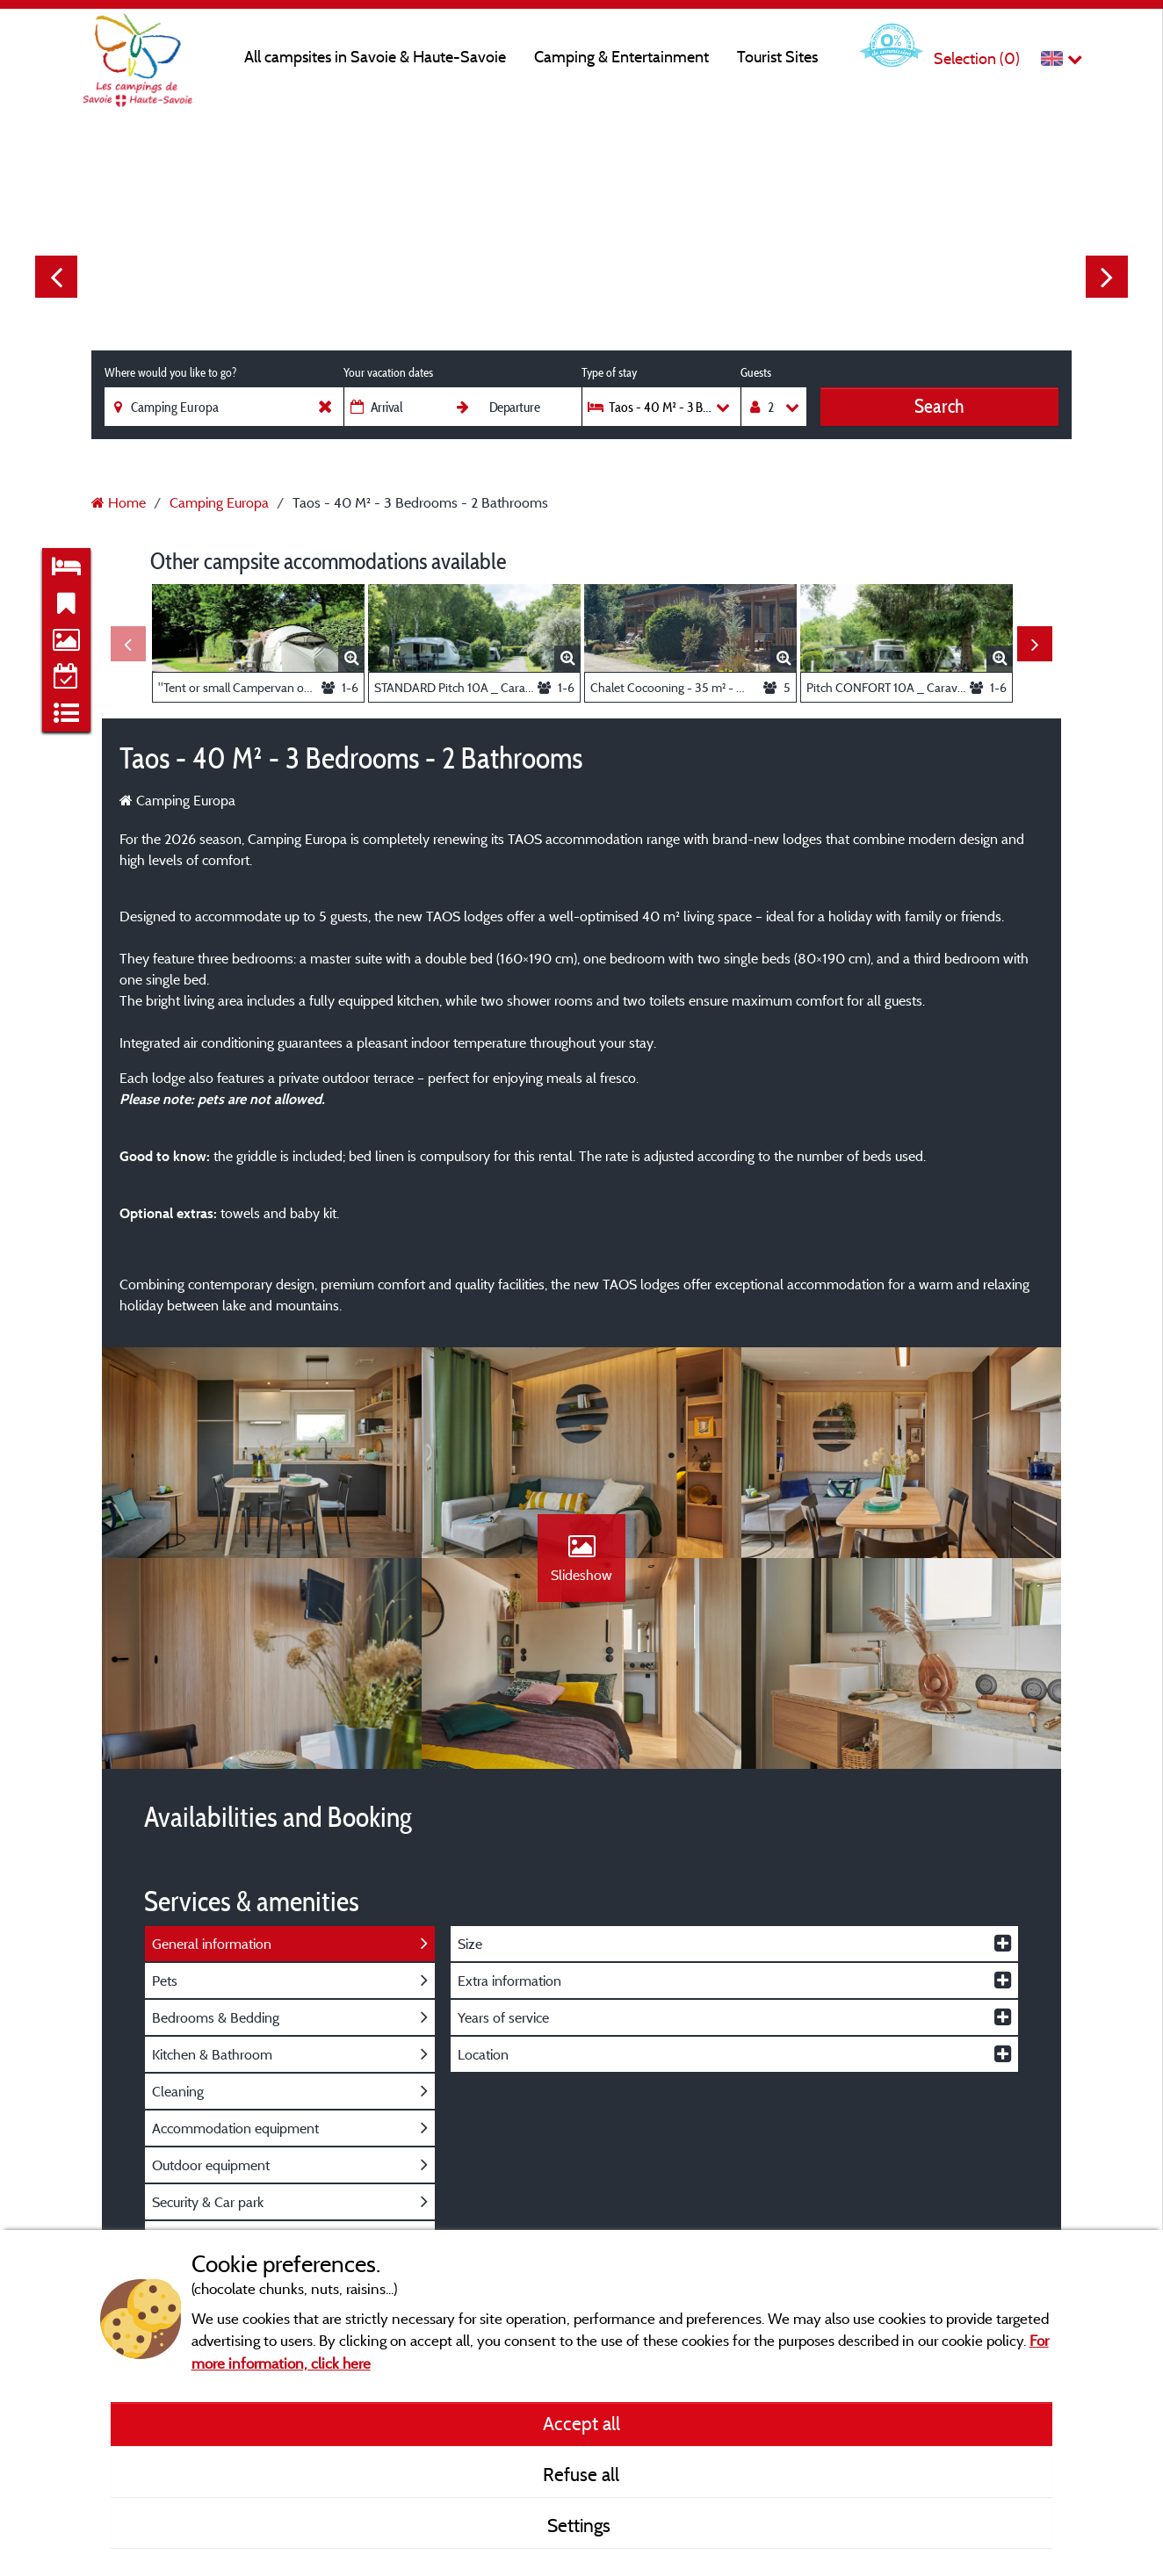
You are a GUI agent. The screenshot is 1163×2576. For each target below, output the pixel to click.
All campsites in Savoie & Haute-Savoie (375, 57)
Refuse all (581, 2474)
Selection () (977, 58)
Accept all (581, 2423)
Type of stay (609, 372)
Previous (56, 277)
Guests (755, 372)
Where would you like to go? (170, 372)
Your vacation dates (388, 372)
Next (1107, 277)
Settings (581, 2525)
